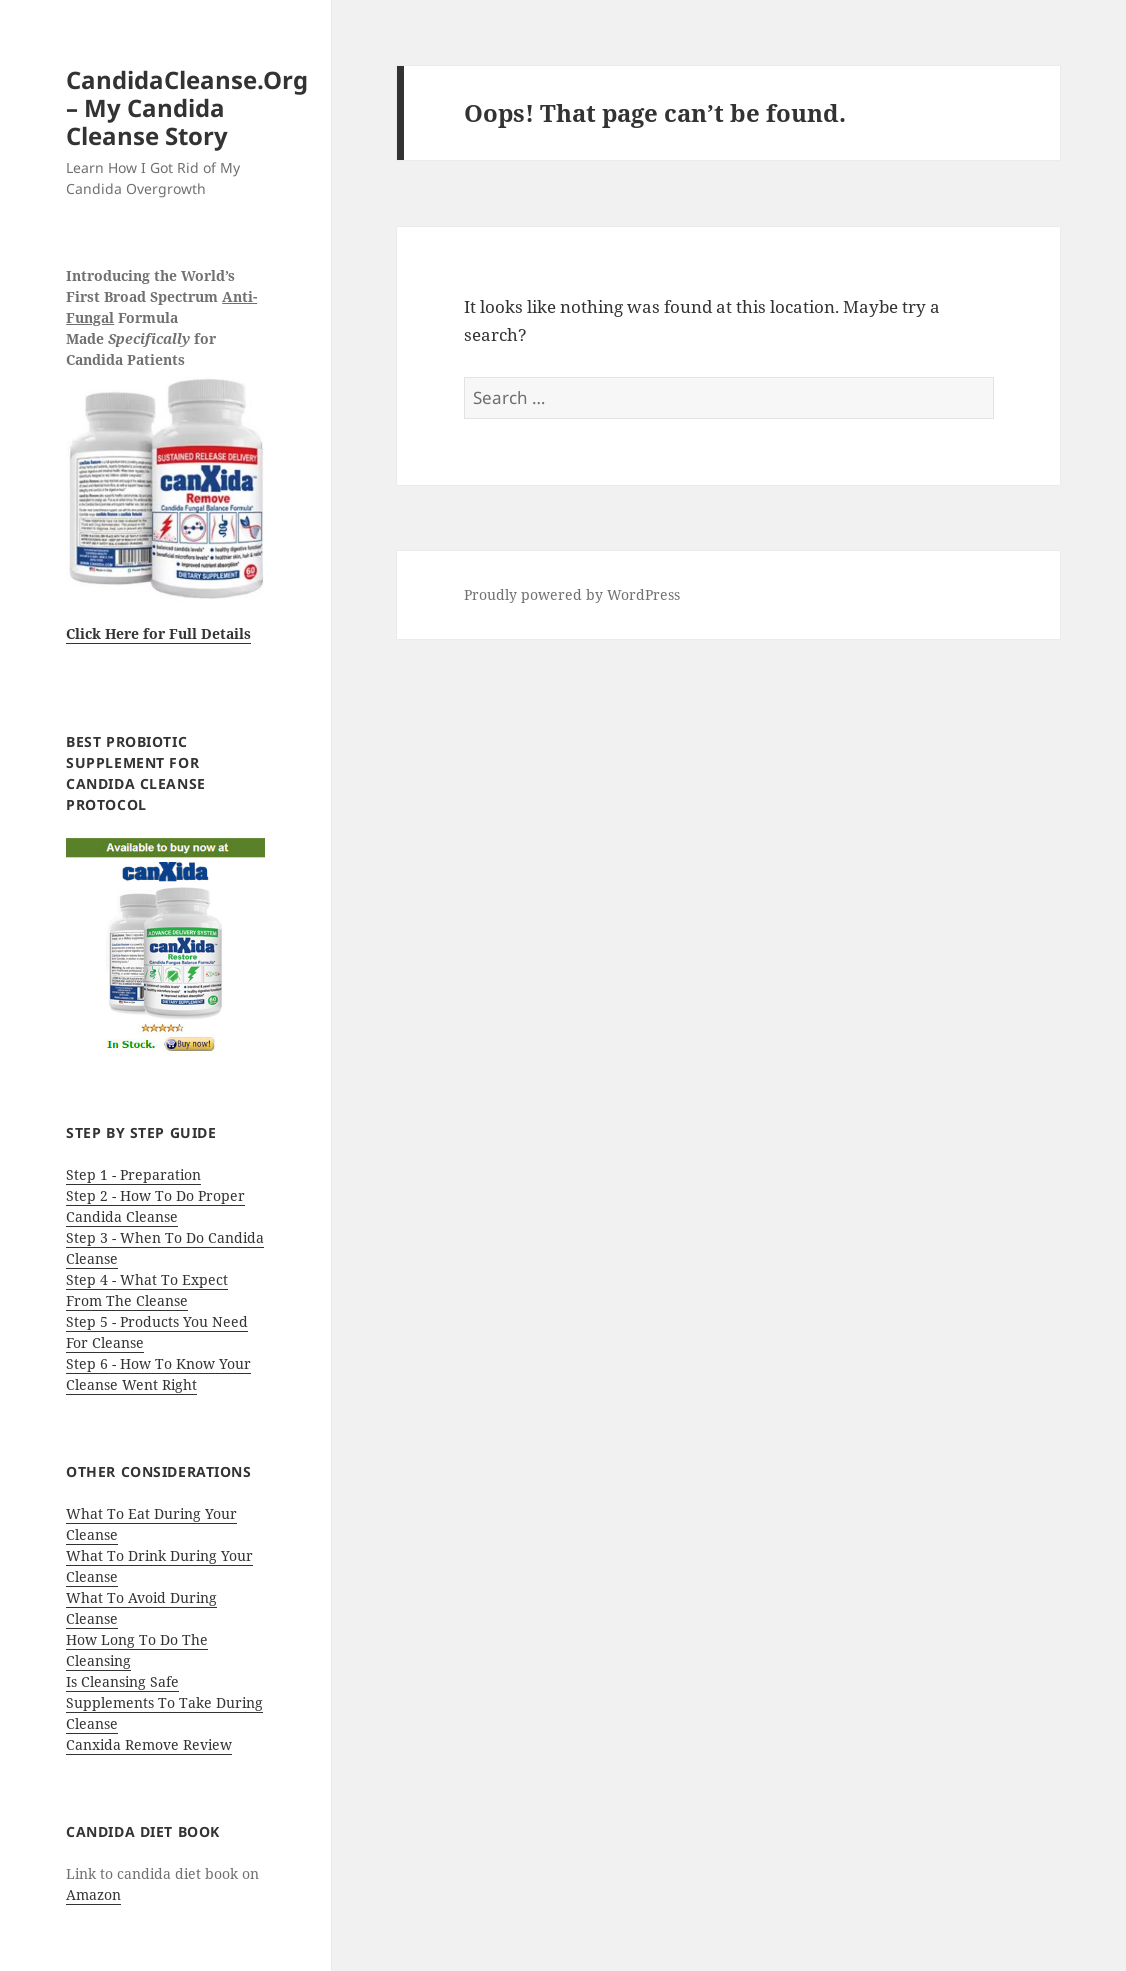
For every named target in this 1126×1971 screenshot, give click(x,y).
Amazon (93, 1894)
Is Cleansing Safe (122, 1681)
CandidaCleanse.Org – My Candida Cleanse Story (187, 107)
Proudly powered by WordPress (572, 594)
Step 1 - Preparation (133, 1174)
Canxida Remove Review (149, 1744)
